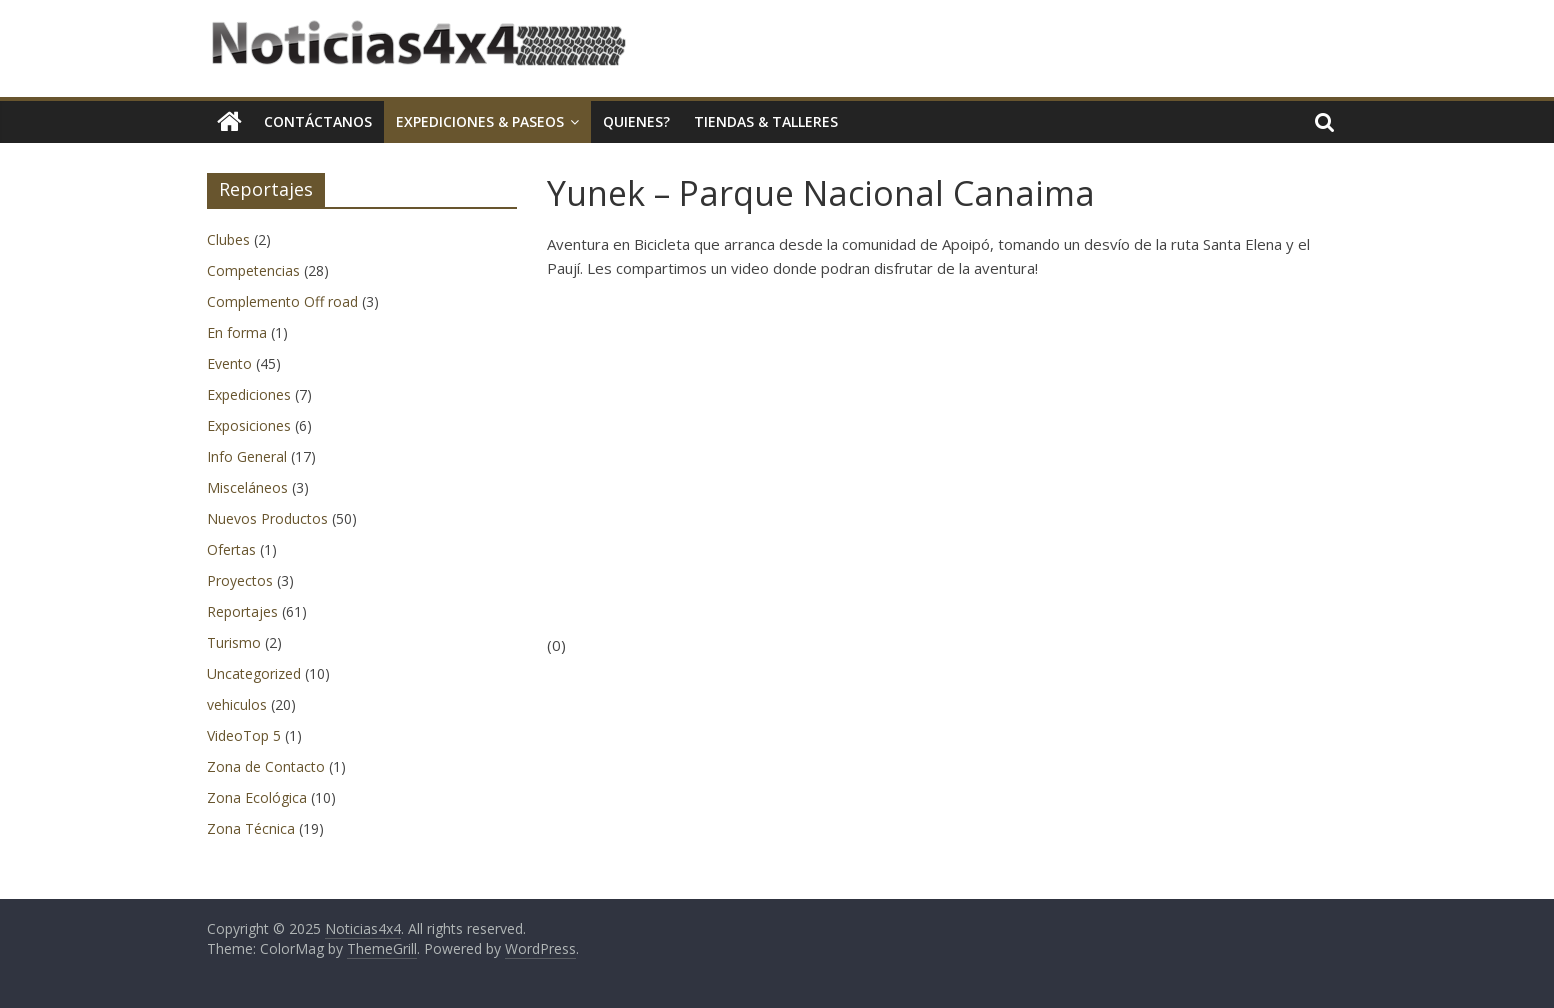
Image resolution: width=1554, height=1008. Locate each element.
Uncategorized (254, 673)
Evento (229, 363)
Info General (247, 456)
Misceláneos (247, 487)
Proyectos (240, 580)
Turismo (234, 642)
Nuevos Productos (267, 518)
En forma (237, 332)
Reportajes (242, 611)
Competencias (253, 270)
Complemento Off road (282, 301)
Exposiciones (249, 425)
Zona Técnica (251, 828)
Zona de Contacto (266, 766)
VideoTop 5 (244, 735)
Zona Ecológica (257, 797)
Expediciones (249, 394)
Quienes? (636, 121)
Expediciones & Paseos (480, 121)
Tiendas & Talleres (766, 121)
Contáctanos (318, 121)
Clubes (228, 239)
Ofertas (231, 549)
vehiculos (237, 704)
